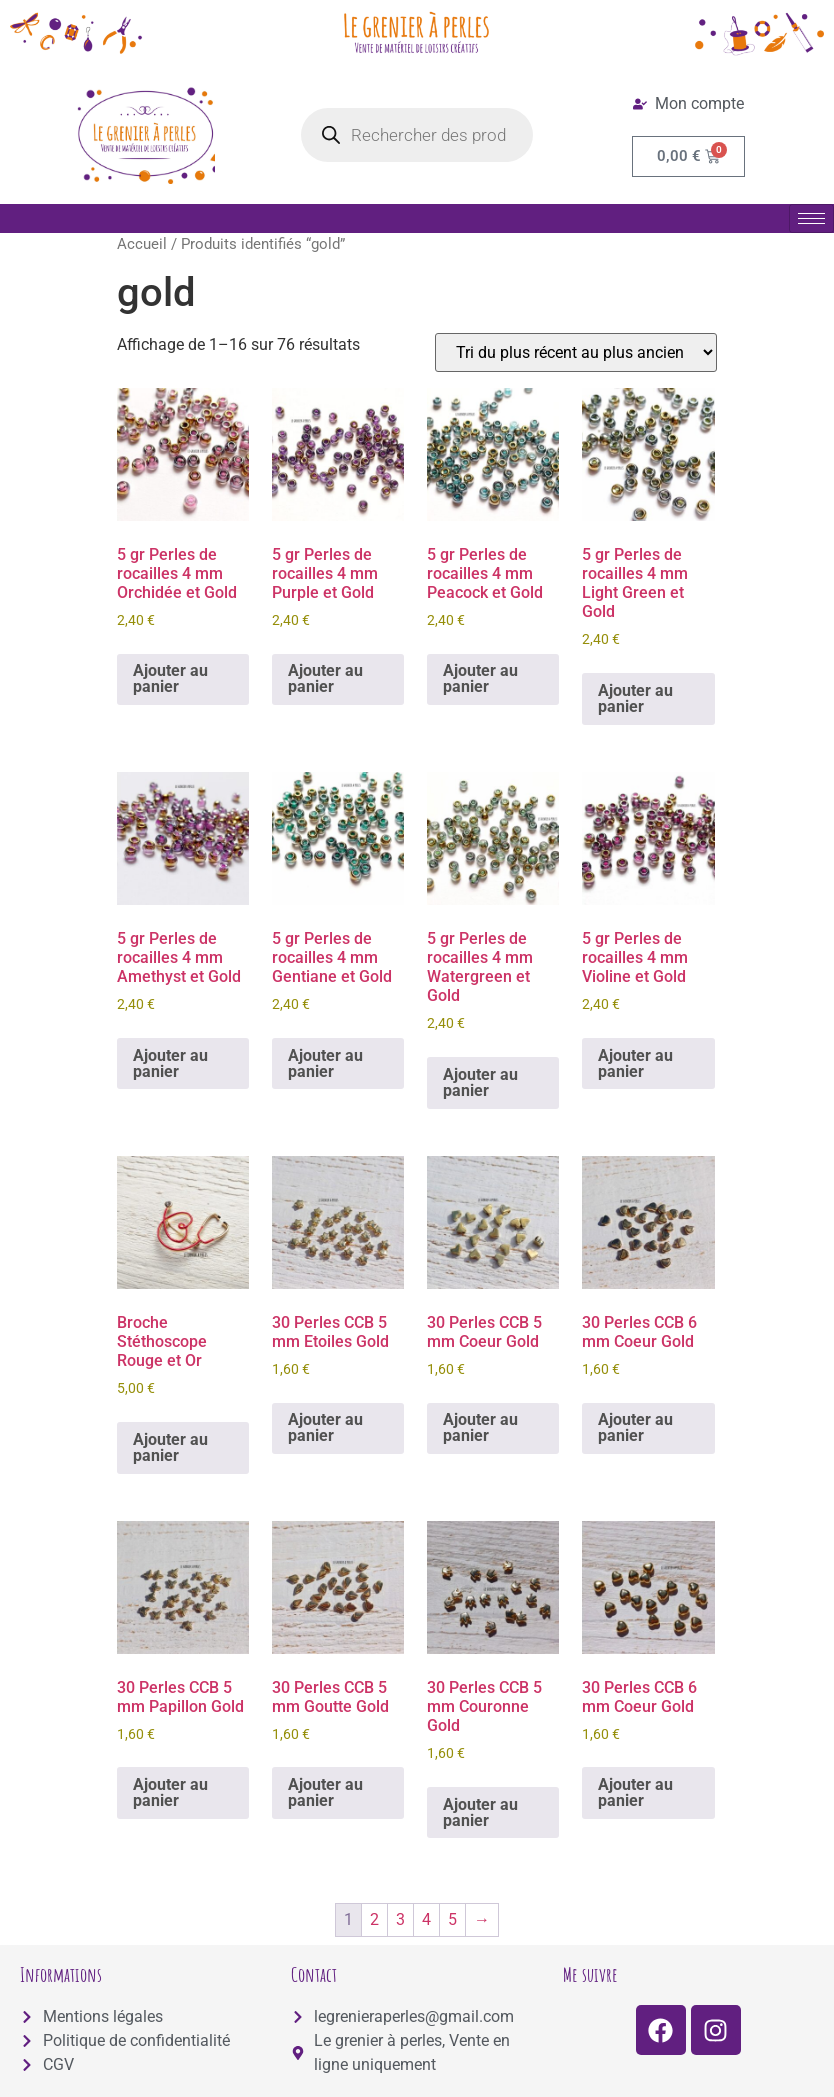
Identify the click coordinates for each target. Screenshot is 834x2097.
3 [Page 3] (400, 1919)
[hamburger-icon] (811, 218)
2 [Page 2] (374, 1919)
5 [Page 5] (452, 1919)
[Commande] (576, 352)
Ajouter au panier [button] (170, 678)
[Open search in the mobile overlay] (416, 135)
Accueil (142, 244)
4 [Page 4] (426, 1919)
